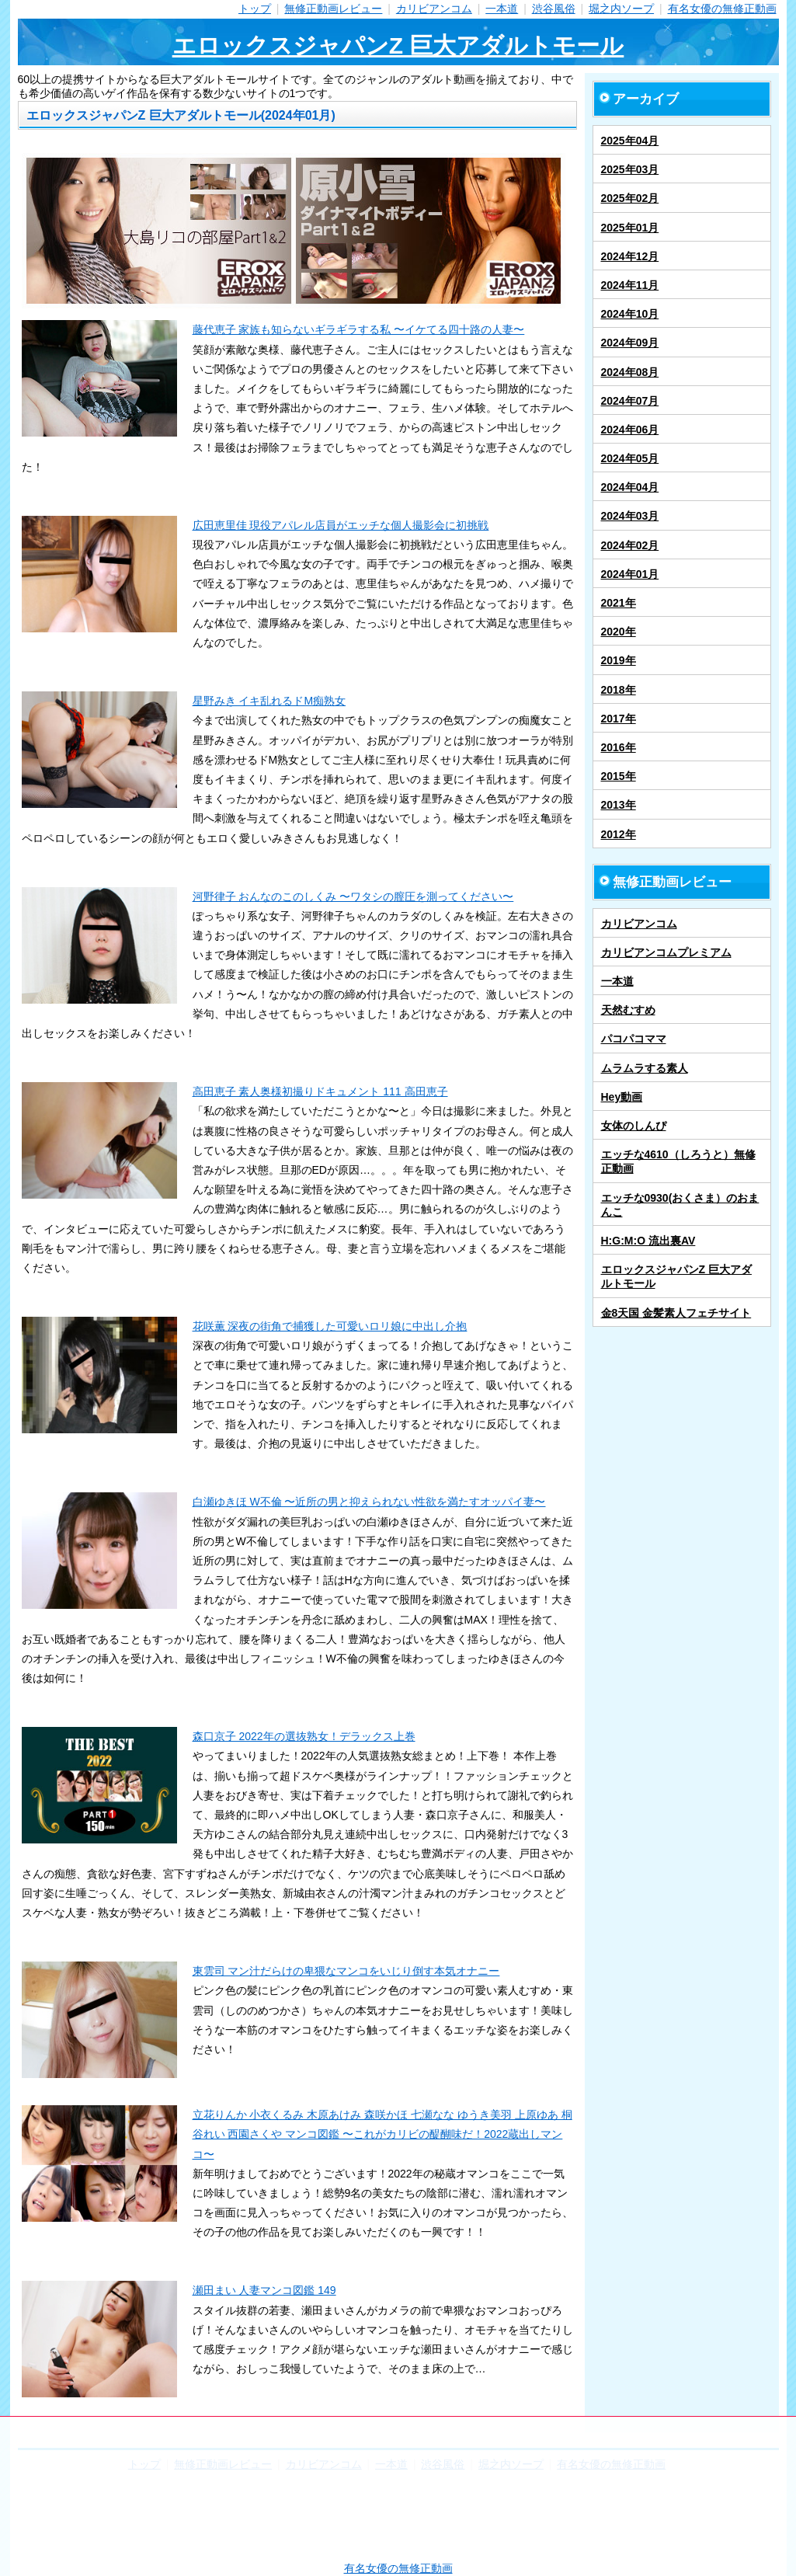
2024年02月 (630, 545)
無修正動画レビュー (333, 8)
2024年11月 (630, 285)
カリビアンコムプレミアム (666, 952)
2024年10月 (630, 314)
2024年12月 (630, 256)
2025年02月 (630, 198)
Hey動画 (622, 1097)
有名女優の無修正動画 (722, 8)
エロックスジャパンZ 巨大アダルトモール (398, 45)
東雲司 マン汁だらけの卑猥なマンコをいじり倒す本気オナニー (346, 1971)
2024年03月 (630, 516)
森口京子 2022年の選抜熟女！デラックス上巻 (304, 1736)
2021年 (618, 603)
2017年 (618, 718)
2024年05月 (630, 458)
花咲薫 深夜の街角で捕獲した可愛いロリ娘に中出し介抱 (330, 1326)
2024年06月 (630, 429)
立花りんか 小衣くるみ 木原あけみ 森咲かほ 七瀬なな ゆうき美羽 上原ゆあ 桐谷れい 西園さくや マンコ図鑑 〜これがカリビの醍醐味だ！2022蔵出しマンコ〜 (382, 2134)
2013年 (618, 805)
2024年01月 (630, 574)
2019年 (618, 660)
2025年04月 (630, 140)
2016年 (618, 747)
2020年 (618, 631)
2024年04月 (630, 487)
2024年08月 (630, 372)
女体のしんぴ (633, 1125)
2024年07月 (630, 401)
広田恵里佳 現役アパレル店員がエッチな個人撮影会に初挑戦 (341, 525)
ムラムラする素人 (644, 1068)
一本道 (501, 8)
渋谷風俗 (553, 8)
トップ (254, 8)
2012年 (618, 834)
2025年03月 (630, 169)
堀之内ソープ (621, 8)
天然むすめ (628, 1010)
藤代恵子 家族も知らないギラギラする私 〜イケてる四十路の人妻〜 (359, 329)
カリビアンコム (434, 8)
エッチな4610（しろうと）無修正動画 (678, 1161)
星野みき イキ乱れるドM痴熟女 (269, 700)
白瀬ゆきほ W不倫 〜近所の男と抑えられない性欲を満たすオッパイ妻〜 (369, 1501)
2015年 (618, 776)
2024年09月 (630, 342)
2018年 (618, 690)
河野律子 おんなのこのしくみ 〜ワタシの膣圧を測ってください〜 (353, 896)
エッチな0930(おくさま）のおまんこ (680, 1205)
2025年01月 (630, 227)
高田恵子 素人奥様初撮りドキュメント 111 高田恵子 (320, 1091)
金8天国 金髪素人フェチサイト (676, 1313)
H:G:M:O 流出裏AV (648, 1240)
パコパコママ (633, 1038)
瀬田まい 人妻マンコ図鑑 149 (264, 2290)
